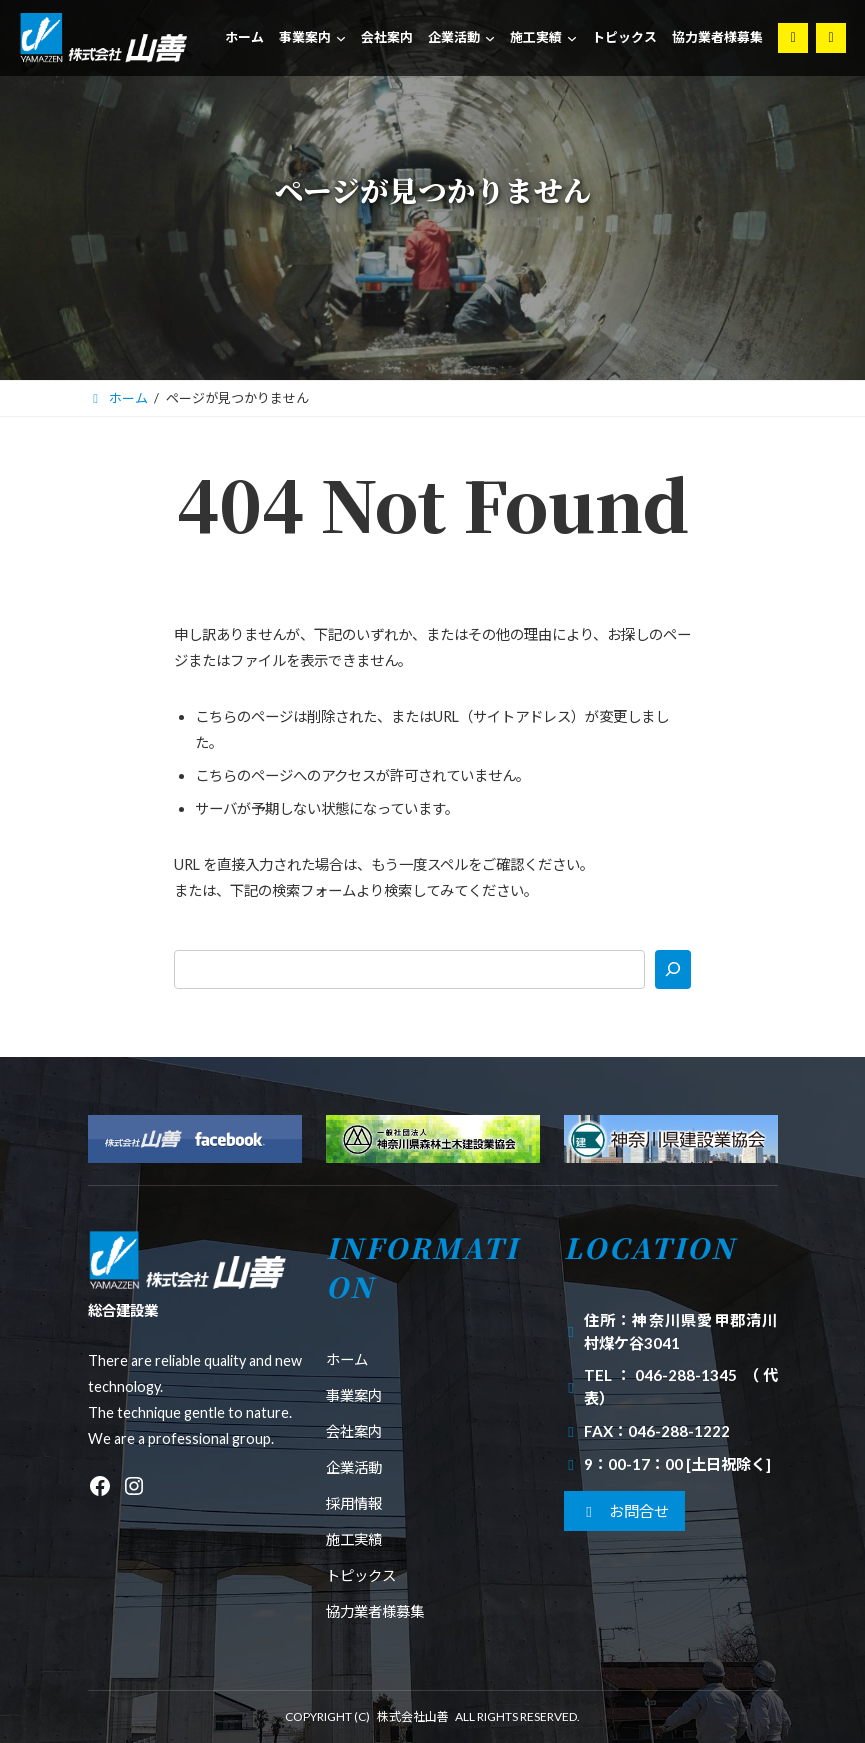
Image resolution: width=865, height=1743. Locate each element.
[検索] (673, 969)
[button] (625, 1511)
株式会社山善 (413, 1716)
